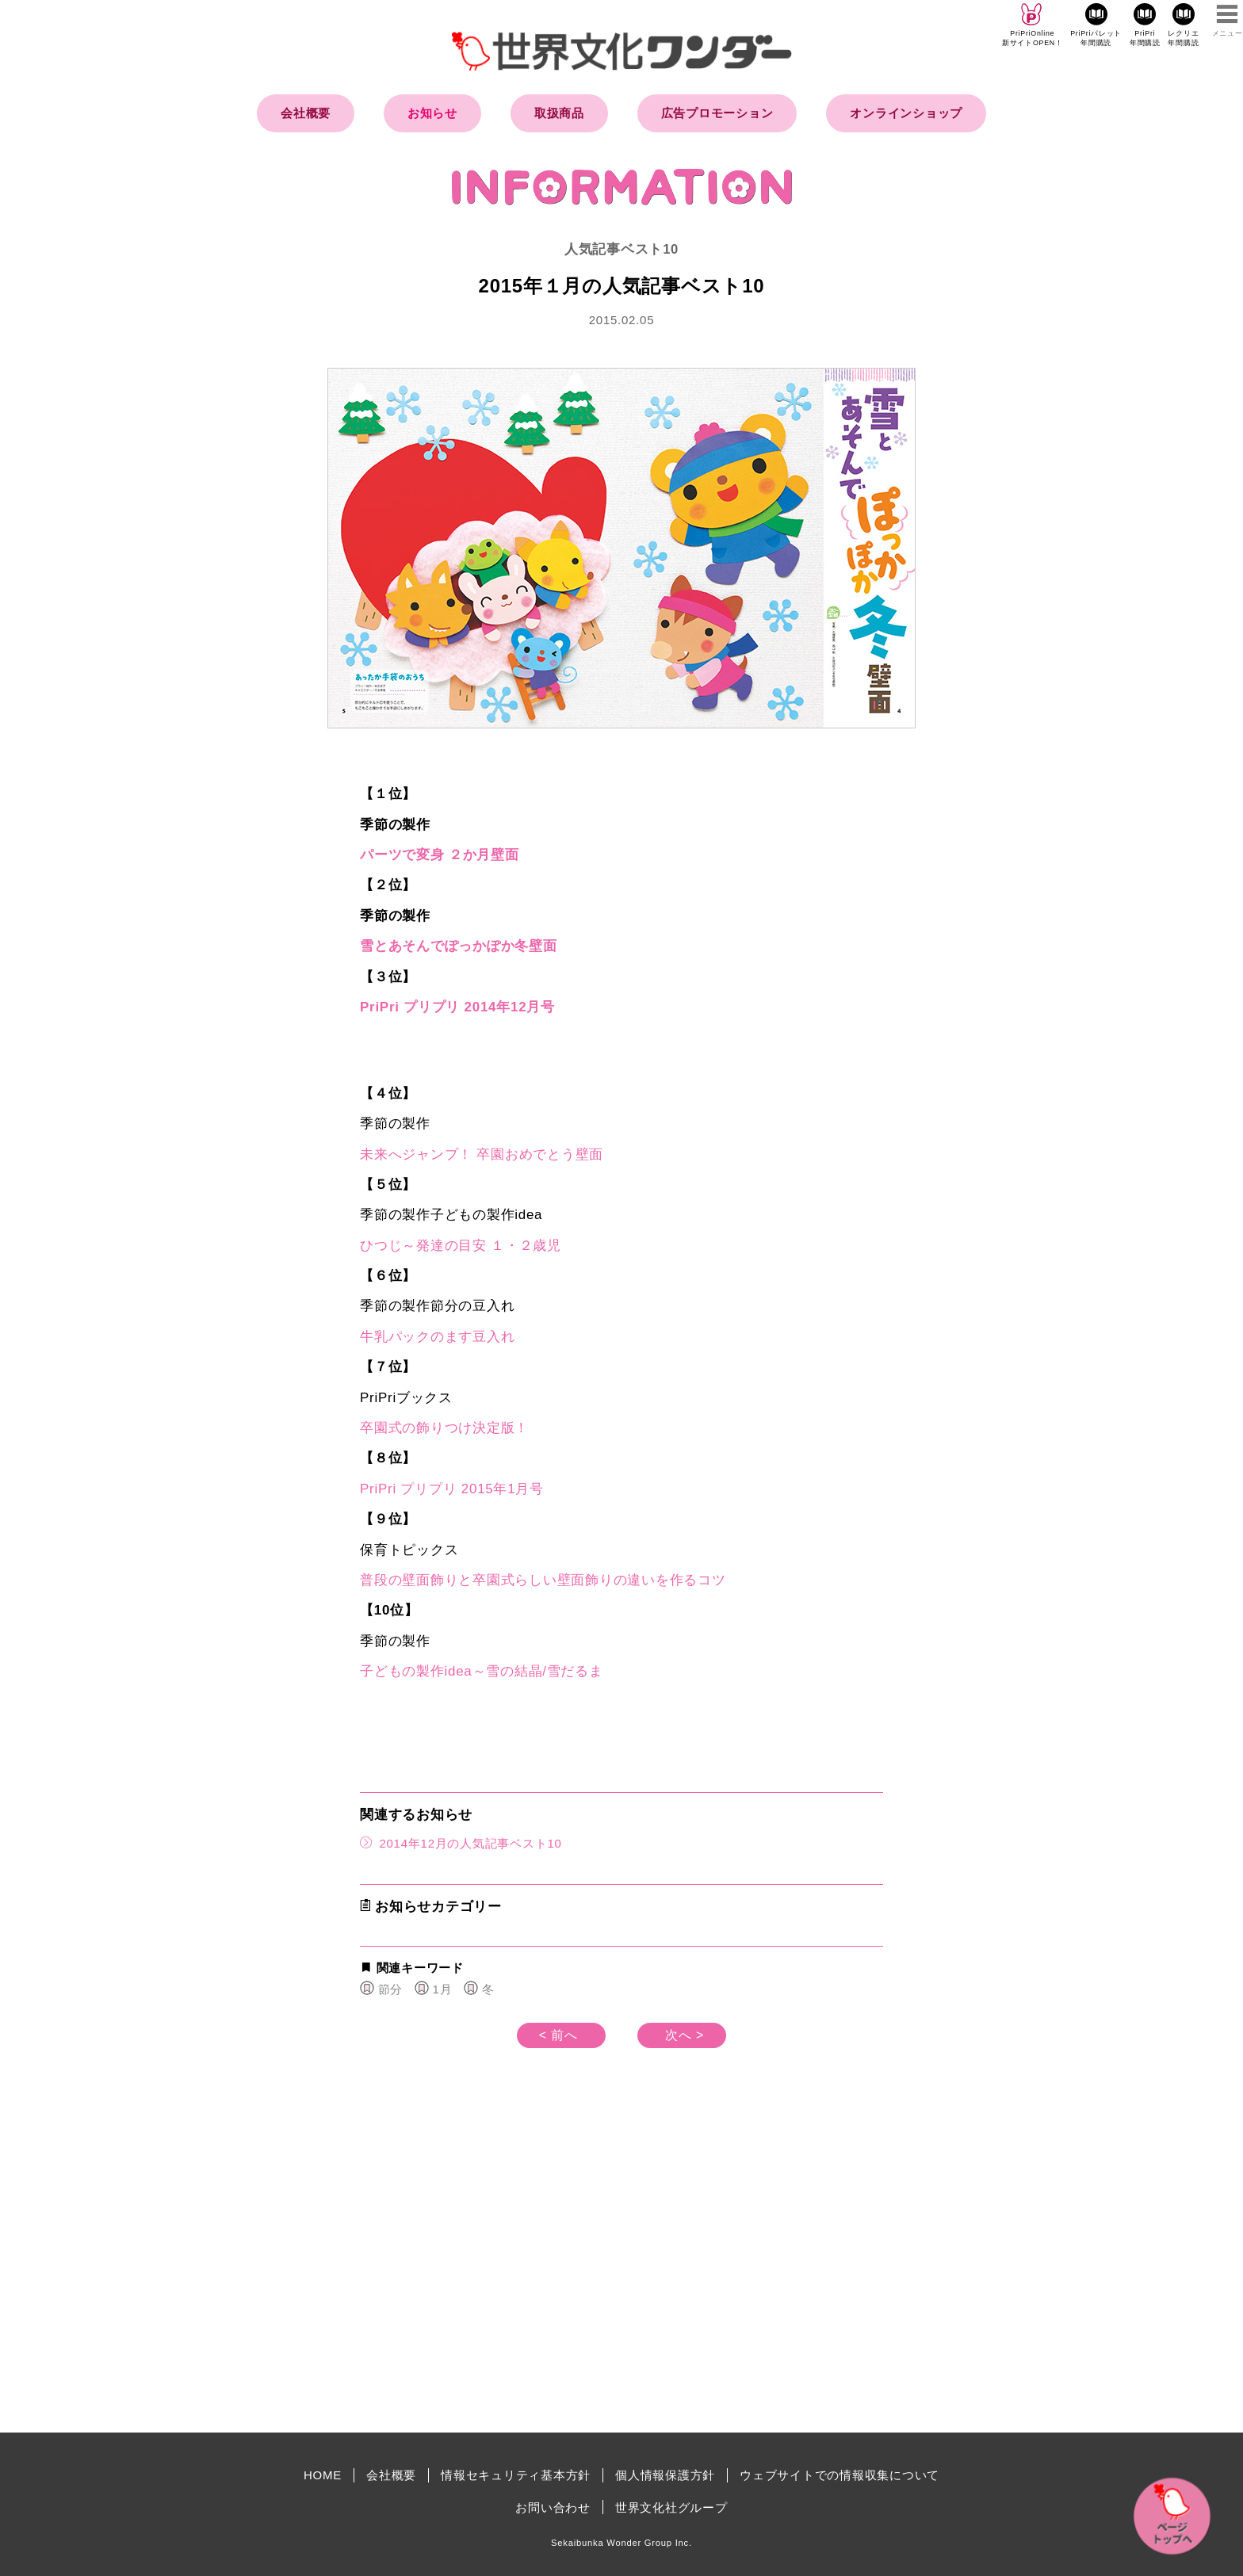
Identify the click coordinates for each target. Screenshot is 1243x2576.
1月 (443, 1989)
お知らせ (432, 113)
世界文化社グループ (671, 2507)
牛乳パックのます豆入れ (437, 1336)
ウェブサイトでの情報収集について (839, 2475)
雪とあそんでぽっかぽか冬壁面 (458, 946)
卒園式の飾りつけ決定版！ (444, 1427)
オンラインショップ (906, 113)
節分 (390, 1989)
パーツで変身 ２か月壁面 (439, 854)
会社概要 (306, 113)
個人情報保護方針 (665, 2475)
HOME (323, 2475)
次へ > (684, 2035)
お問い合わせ (553, 2507)
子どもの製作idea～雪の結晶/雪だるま (481, 1671)
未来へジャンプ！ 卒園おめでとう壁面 (481, 1154)
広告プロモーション (717, 113)
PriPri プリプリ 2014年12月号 (457, 1007)
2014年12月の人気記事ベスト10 (461, 1842)
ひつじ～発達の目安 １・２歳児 (460, 1245)
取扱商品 (559, 113)
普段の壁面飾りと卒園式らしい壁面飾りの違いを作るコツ (543, 1580)
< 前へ (558, 2035)
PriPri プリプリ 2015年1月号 (452, 1488)
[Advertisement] (487, 2286)
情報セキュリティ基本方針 (516, 2475)
